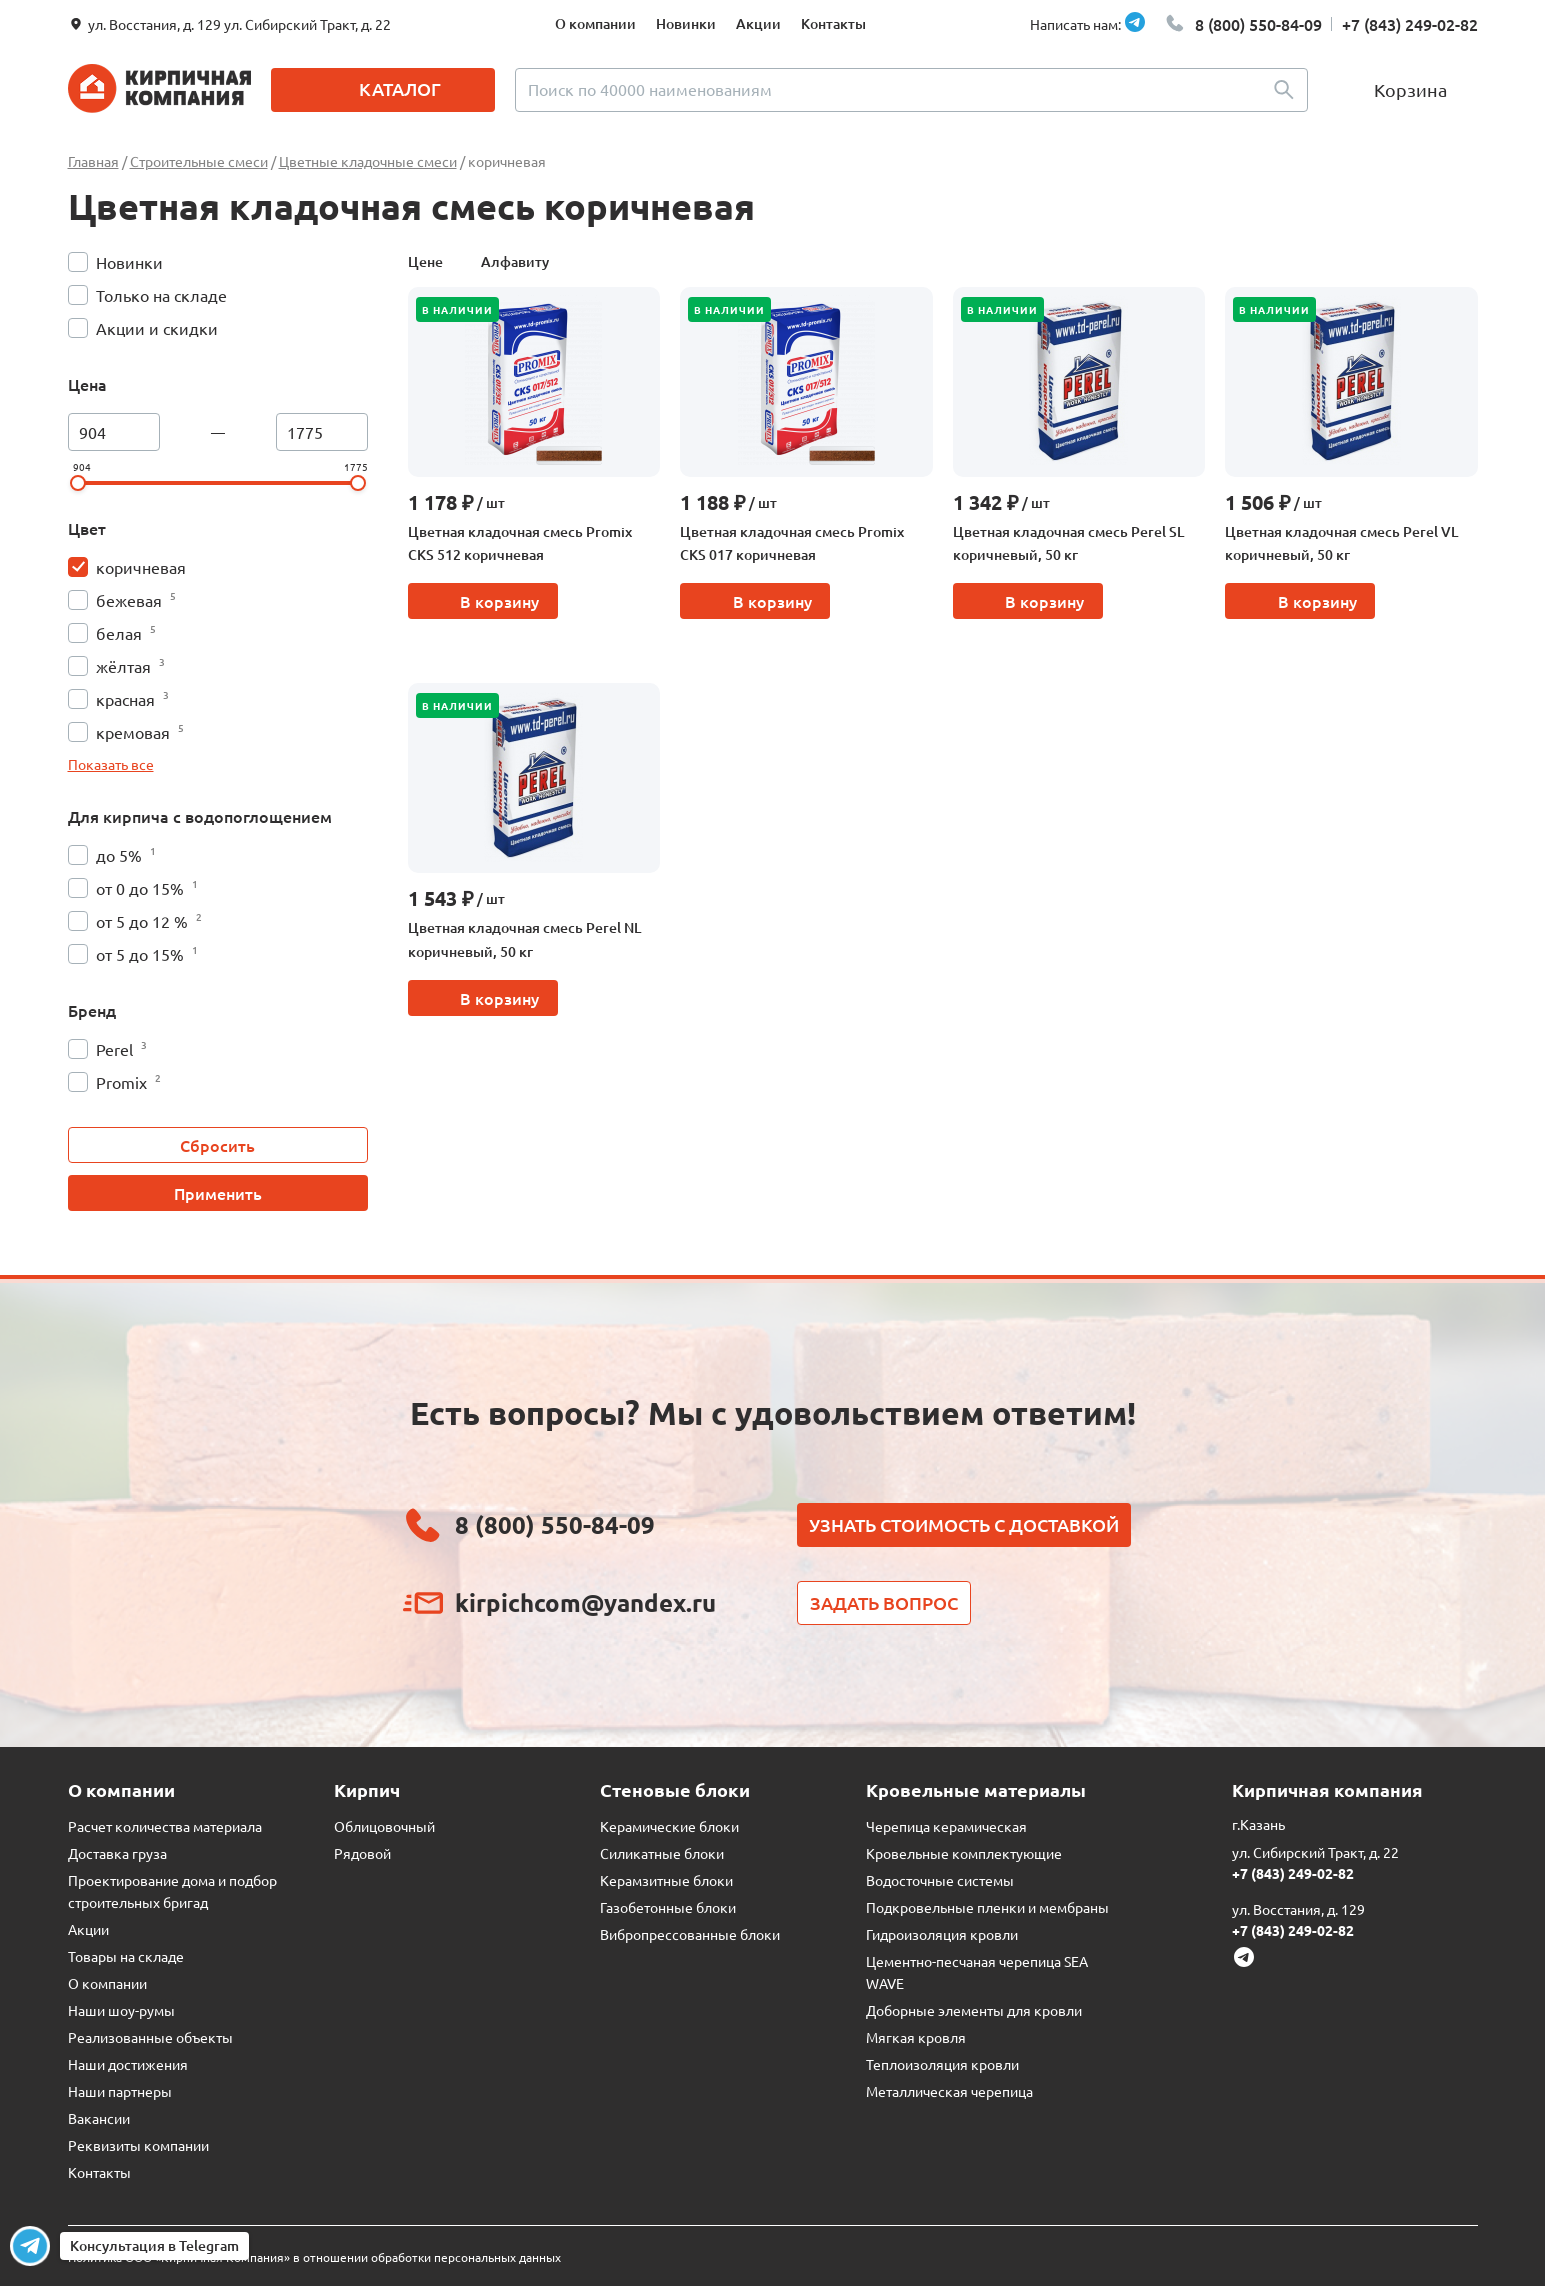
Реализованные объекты (150, 2037)
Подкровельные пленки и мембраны (987, 1907)
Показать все (111, 764)
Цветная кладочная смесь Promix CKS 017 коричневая (792, 543)
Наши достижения (128, 2064)
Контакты (833, 23)
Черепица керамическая (946, 1826)
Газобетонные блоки (668, 1907)
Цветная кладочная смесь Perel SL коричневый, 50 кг (1068, 543)
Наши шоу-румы (121, 2010)
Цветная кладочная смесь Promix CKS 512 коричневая (520, 543)
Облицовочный (384, 1826)
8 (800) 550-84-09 (1258, 24)
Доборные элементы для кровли (974, 2010)
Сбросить (217, 1145)
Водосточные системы (940, 1880)
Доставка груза (117, 1853)
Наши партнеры (120, 2091)
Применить (218, 1193)
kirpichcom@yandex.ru (585, 1602)
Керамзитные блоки (666, 1880)
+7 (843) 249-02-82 (1410, 24)
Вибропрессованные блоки (690, 1934)
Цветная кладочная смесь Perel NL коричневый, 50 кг (524, 939)
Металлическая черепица (949, 2091)
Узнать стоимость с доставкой (964, 1524)
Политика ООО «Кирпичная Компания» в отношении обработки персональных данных (314, 2257)
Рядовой (362, 1853)
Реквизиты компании (138, 2145)
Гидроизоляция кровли (942, 1934)
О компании (595, 23)
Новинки (686, 23)
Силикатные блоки (662, 1853)
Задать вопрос (884, 1602)
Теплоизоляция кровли (942, 2064)
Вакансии (99, 2118)
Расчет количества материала (165, 1826)
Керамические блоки (669, 1826)
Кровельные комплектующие (964, 1853)
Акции (758, 23)
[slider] (78, 483)
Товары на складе (126, 1956)
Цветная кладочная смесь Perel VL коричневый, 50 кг (1341, 543)
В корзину (499, 601)
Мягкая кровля (916, 2037)
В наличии (457, 309)
